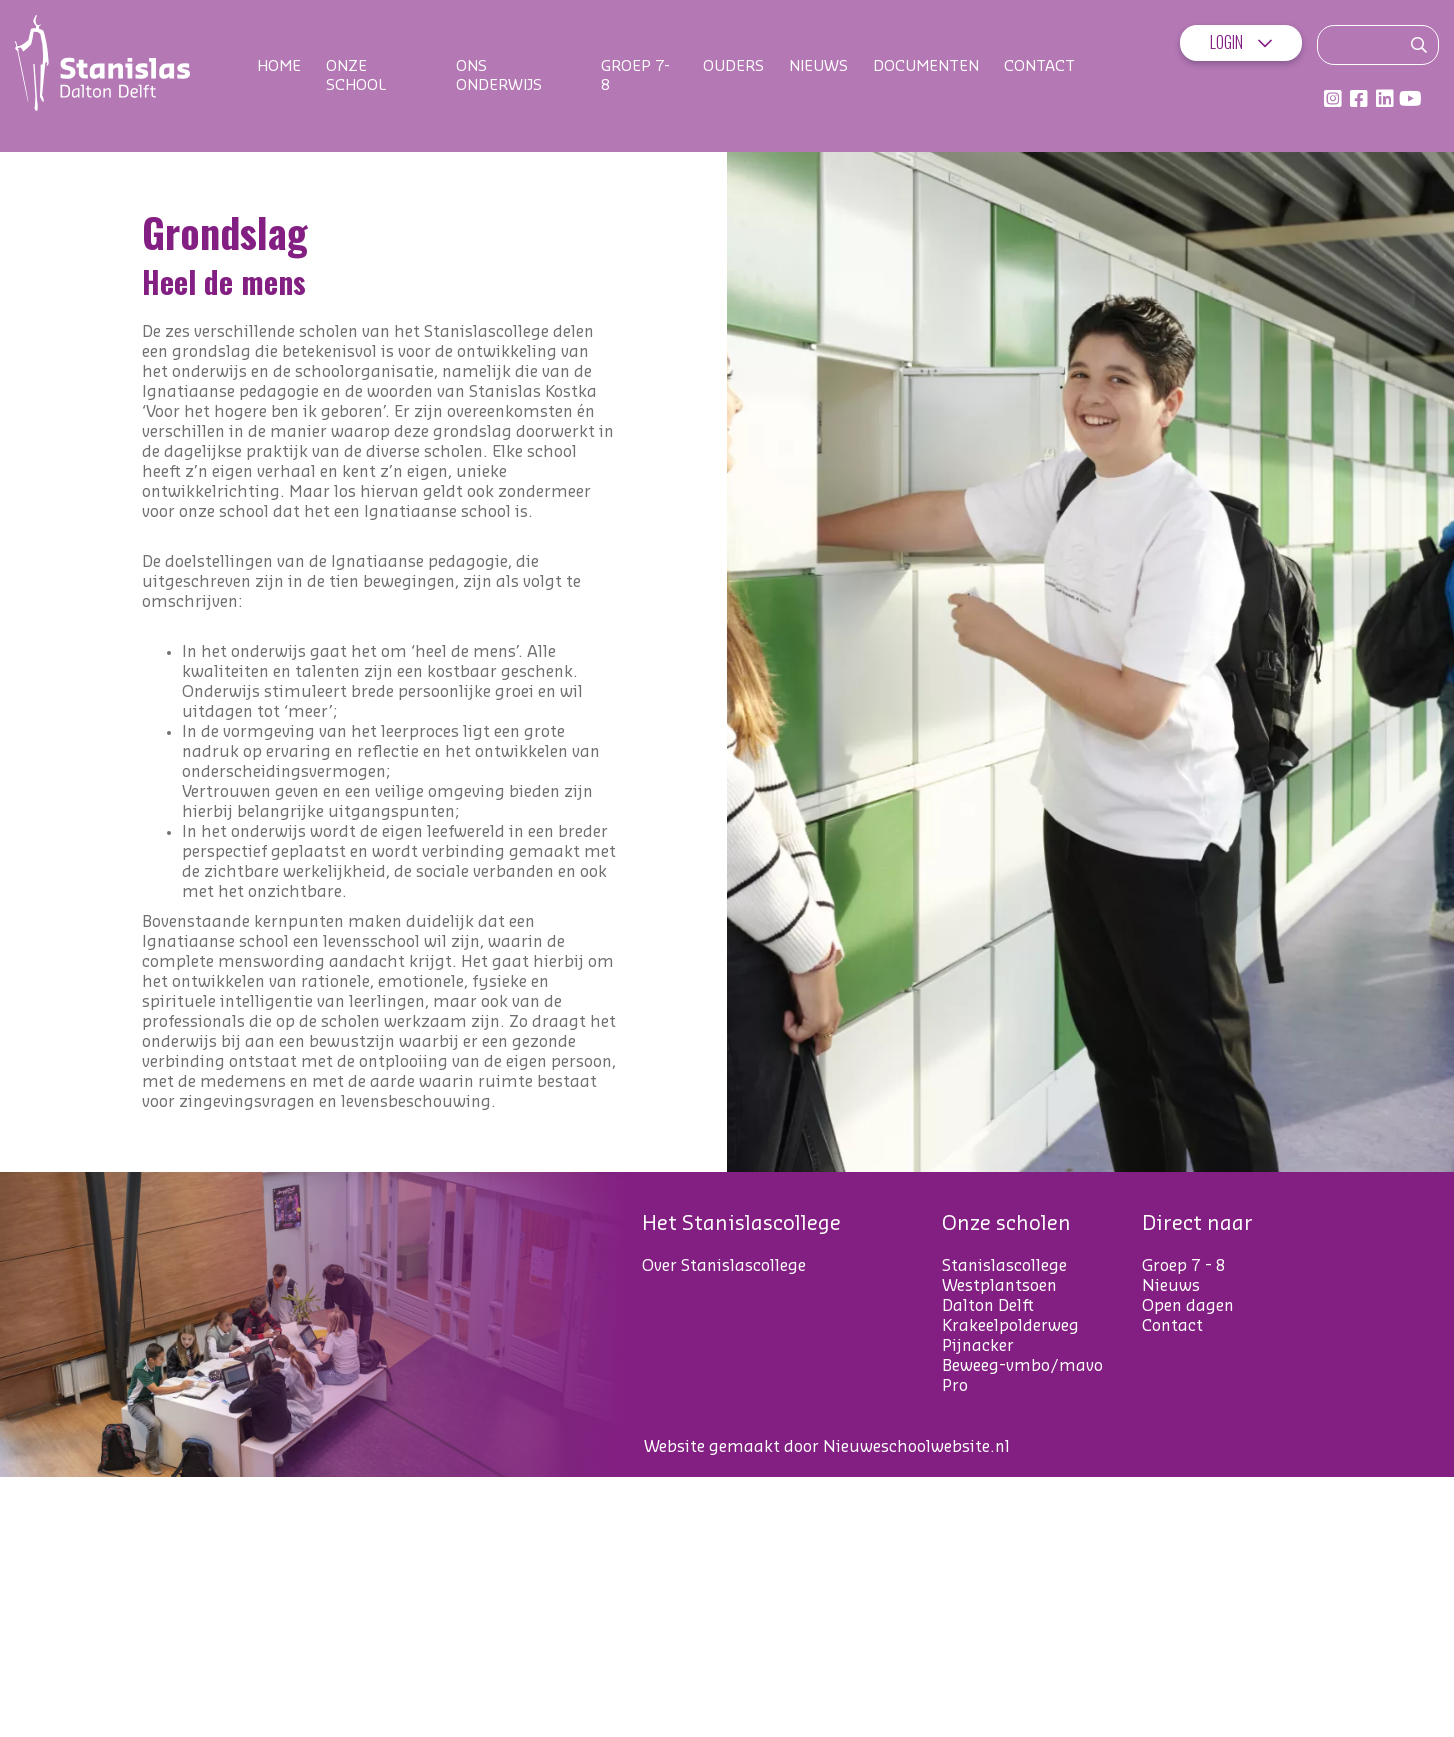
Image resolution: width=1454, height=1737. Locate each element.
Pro (955, 1386)
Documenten (926, 66)
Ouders (733, 66)
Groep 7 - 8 (1184, 1266)
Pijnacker (978, 1346)
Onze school (356, 76)
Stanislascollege (1004, 1266)
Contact (1039, 66)
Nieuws (818, 66)
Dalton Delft (988, 1306)
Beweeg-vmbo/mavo (1022, 1366)
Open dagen (1188, 1306)
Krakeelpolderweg (1010, 1326)
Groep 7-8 (635, 76)
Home (279, 66)
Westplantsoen (999, 1286)
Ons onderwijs (499, 76)
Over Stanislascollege (724, 1266)
